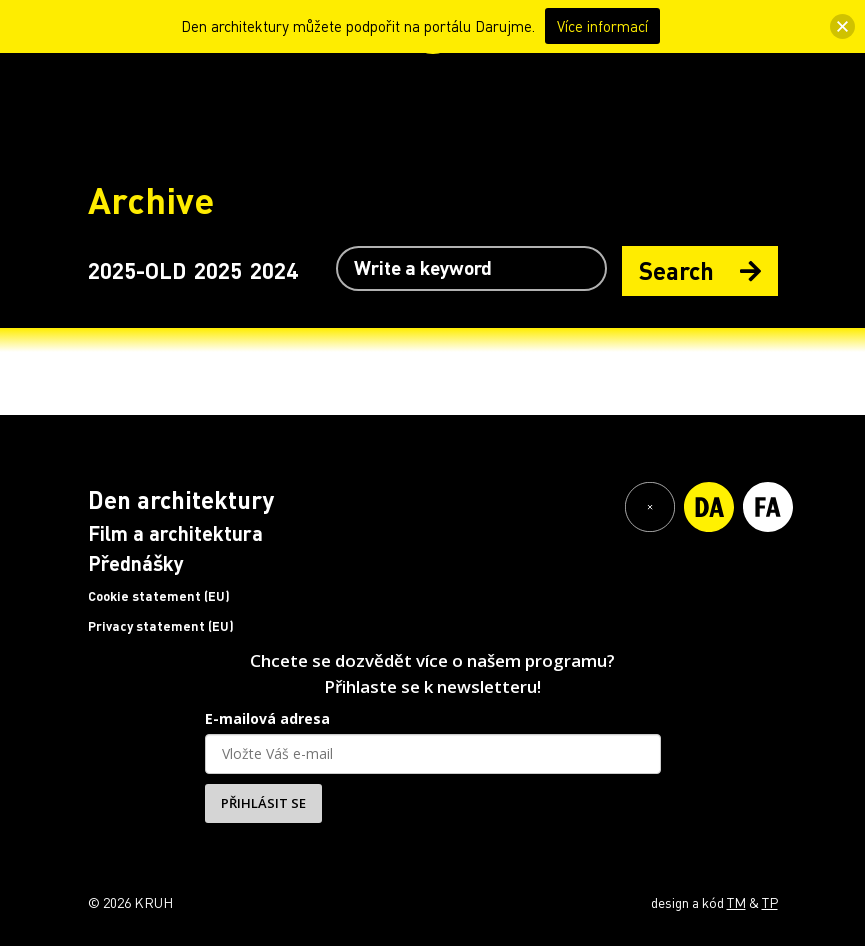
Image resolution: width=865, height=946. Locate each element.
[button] (842, 26)
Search (700, 270)
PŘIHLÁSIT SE (263, 803)
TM (736, 902)
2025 (218, 270)
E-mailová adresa (267, 718)
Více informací (602, 26)
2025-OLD (137, 270)
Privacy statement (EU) (161, 626)
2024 (274, 270)
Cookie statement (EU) (159, 596)
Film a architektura (175, 533)
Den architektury (181, 499)
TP (770, 902)
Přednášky (136, 563)
